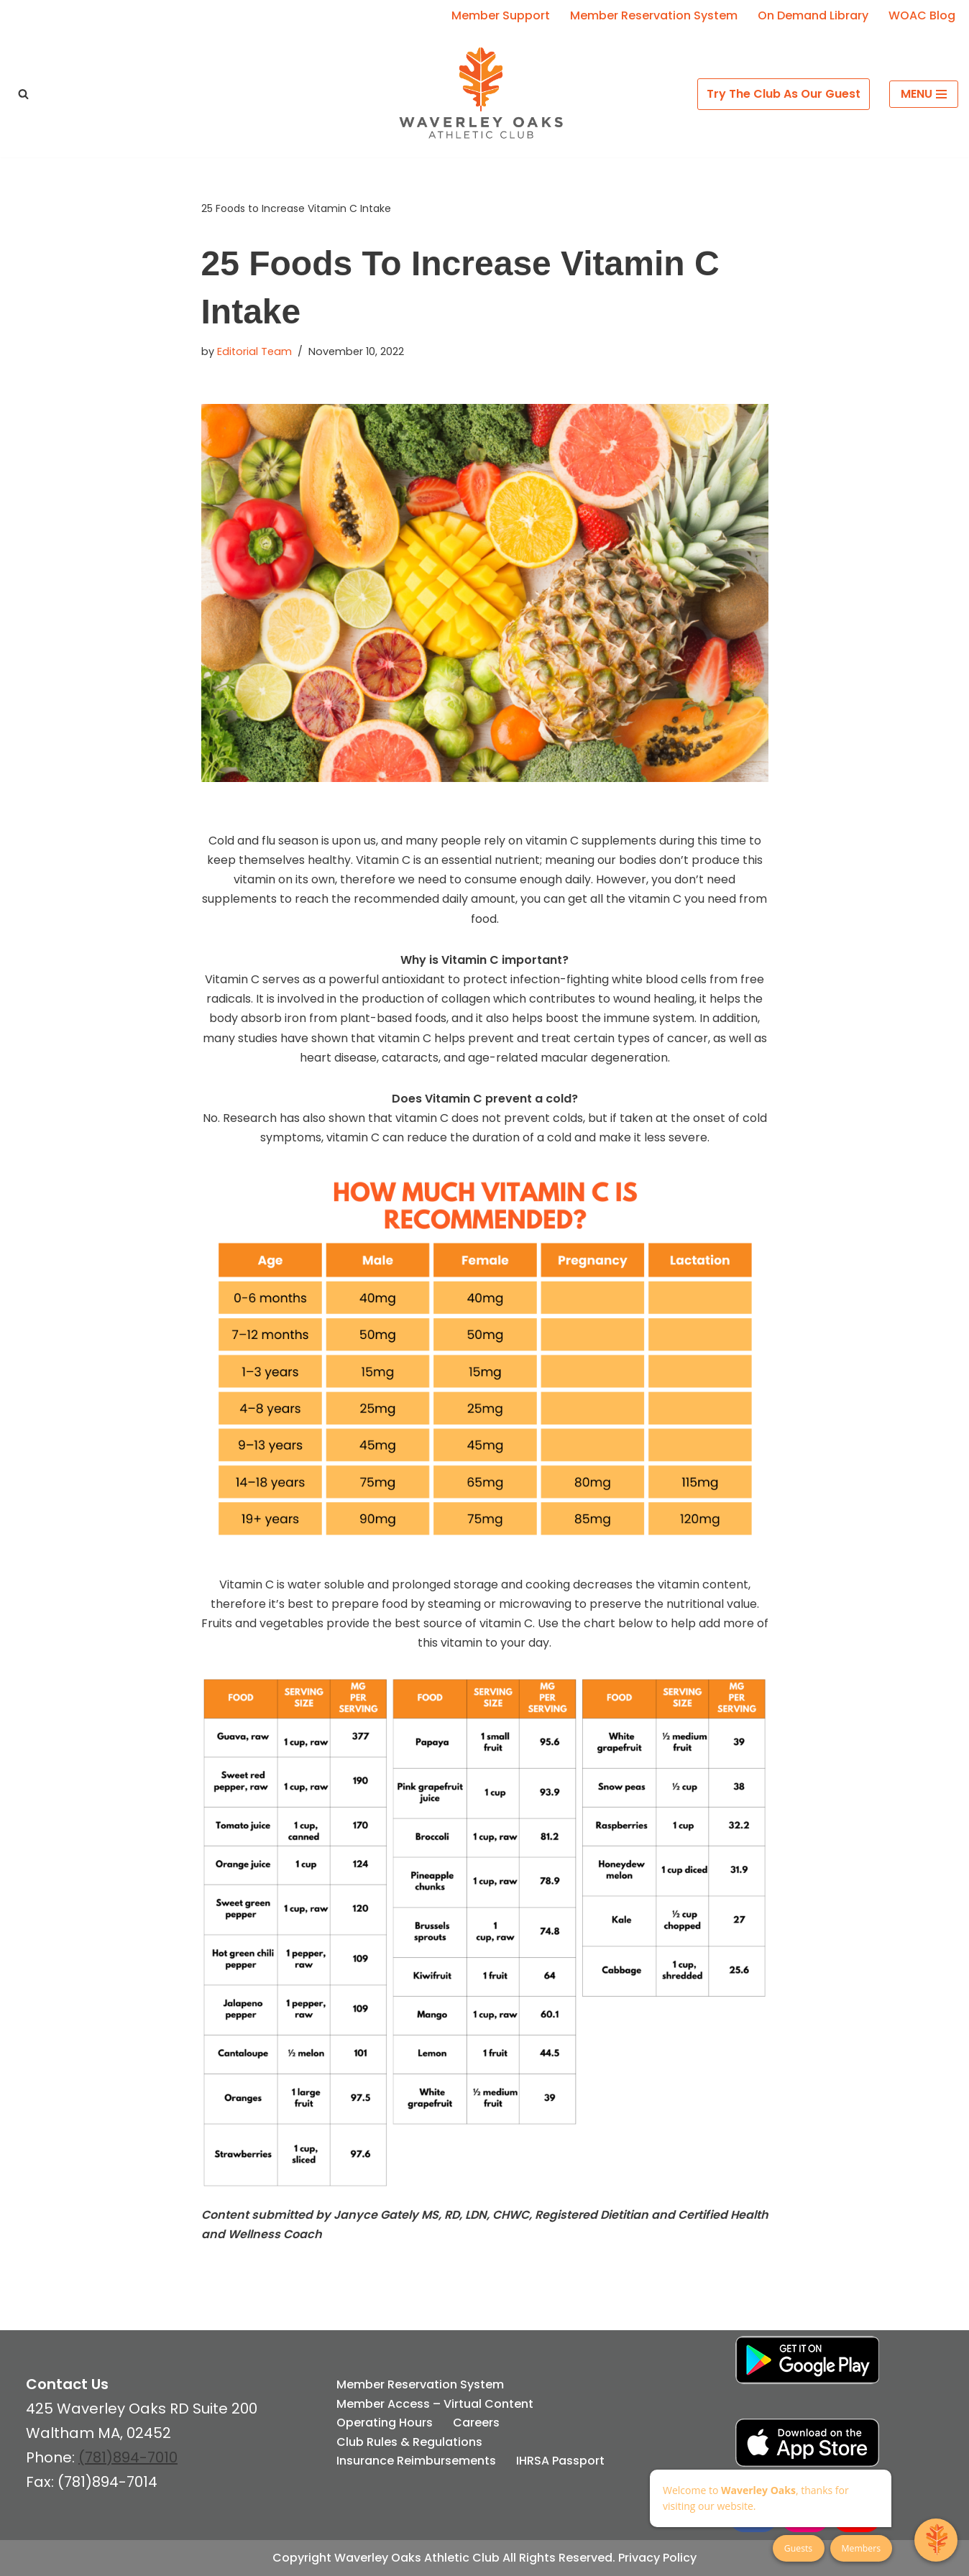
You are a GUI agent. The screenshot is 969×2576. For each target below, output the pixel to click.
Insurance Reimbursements (416, 2460)
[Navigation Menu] (923, 94)
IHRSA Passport (560, 2460)
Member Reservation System (654, 15)
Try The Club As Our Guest (783, 94)
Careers (476, 2422)
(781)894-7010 (128, 2457)
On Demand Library (813, 15)
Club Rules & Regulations (409, 2442)
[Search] (23, 93)
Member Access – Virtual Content (434, 2404)
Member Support (500, 15)
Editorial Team (254, 351)
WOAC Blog (921, 15)
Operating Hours (384, 2422)
